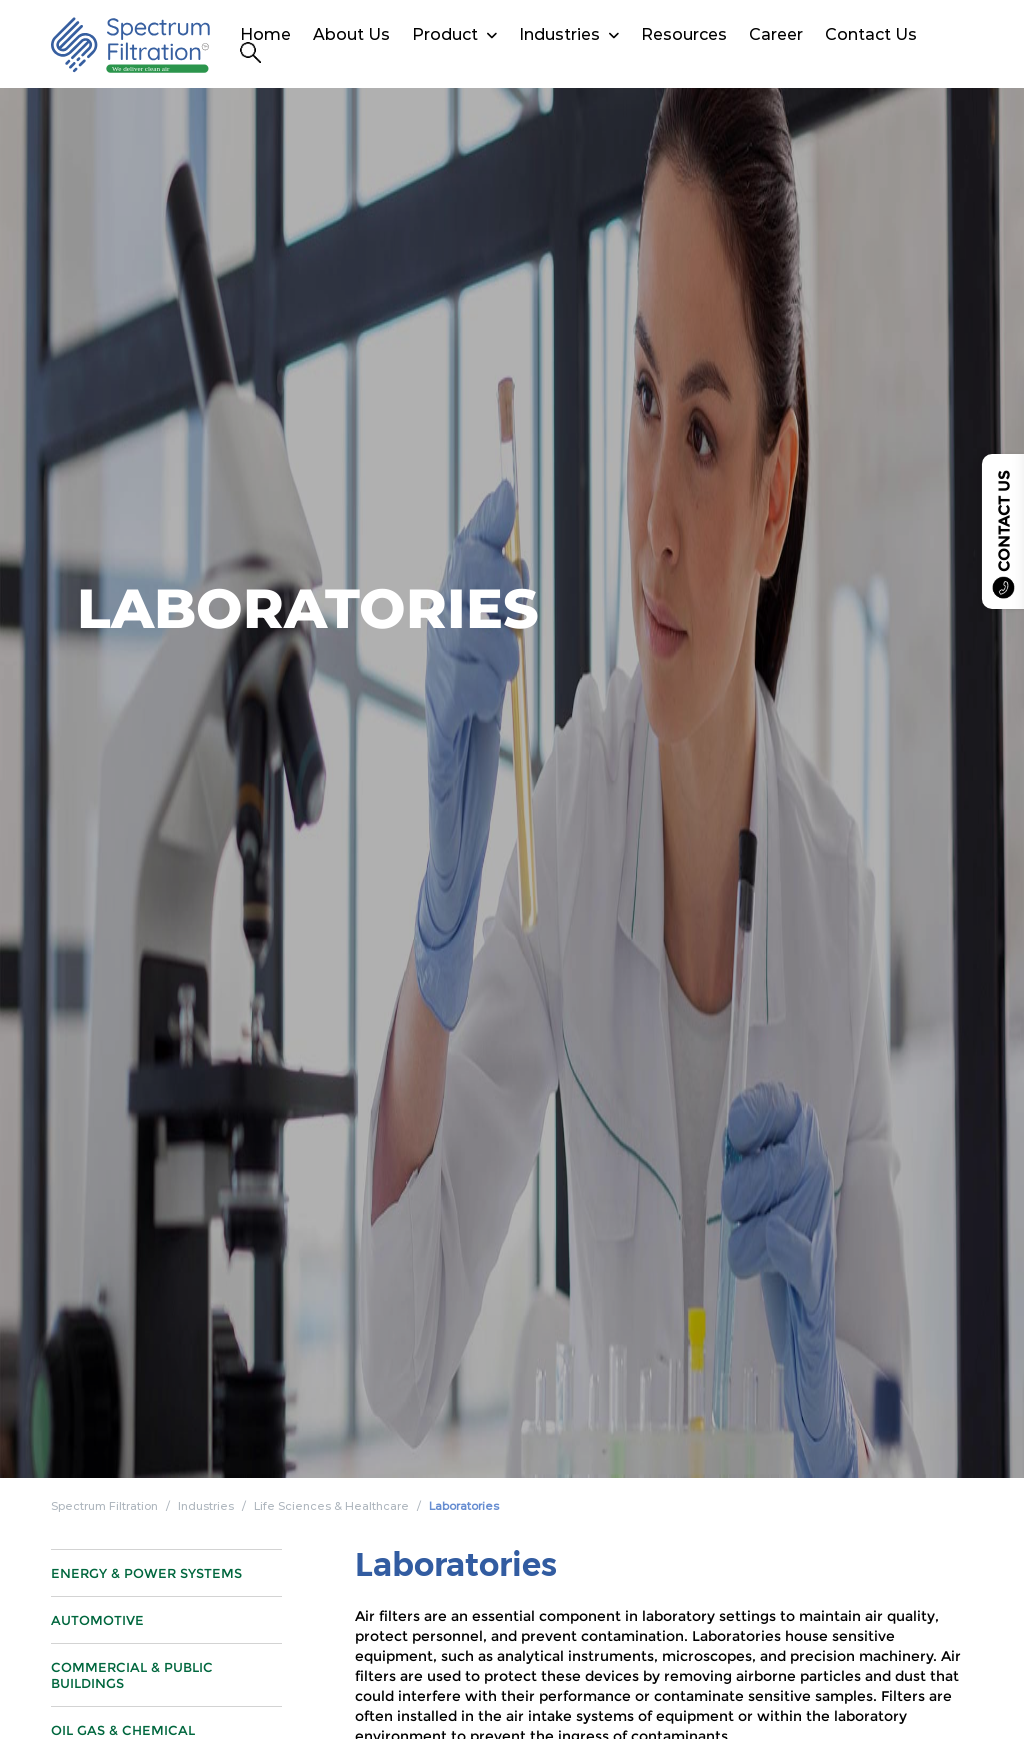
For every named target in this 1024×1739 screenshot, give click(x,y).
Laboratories (464, 1506)
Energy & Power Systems (146, 1583)
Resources (684, 34)
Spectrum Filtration (104, 1506)
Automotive (97, 1630)
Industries (559, 34)
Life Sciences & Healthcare (331, 1506)
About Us (351, 34)
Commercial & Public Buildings (132, 1685)
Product (445, 34)
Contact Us (871, 34)
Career (776, 34)
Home (265, 34)
